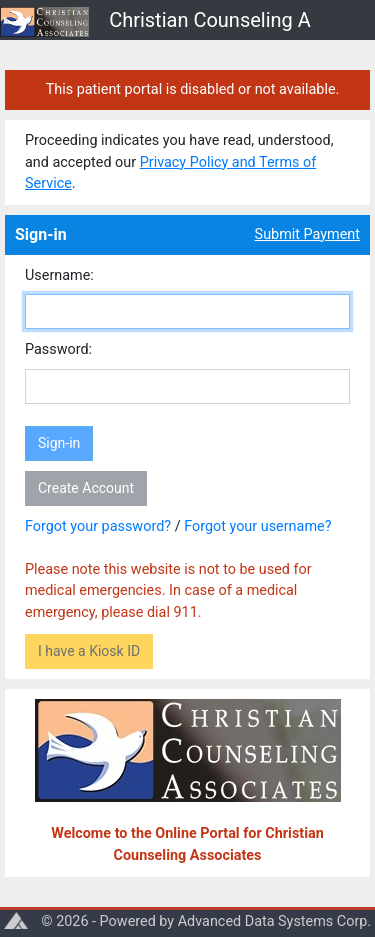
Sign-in (59, 443)
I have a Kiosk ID (89, 651)
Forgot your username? (257, 526)
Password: (58, 349)
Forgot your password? (98, 526)
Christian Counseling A (210, 20)
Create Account (86, 488)
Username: (59, 275)
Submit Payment (307, 234)
